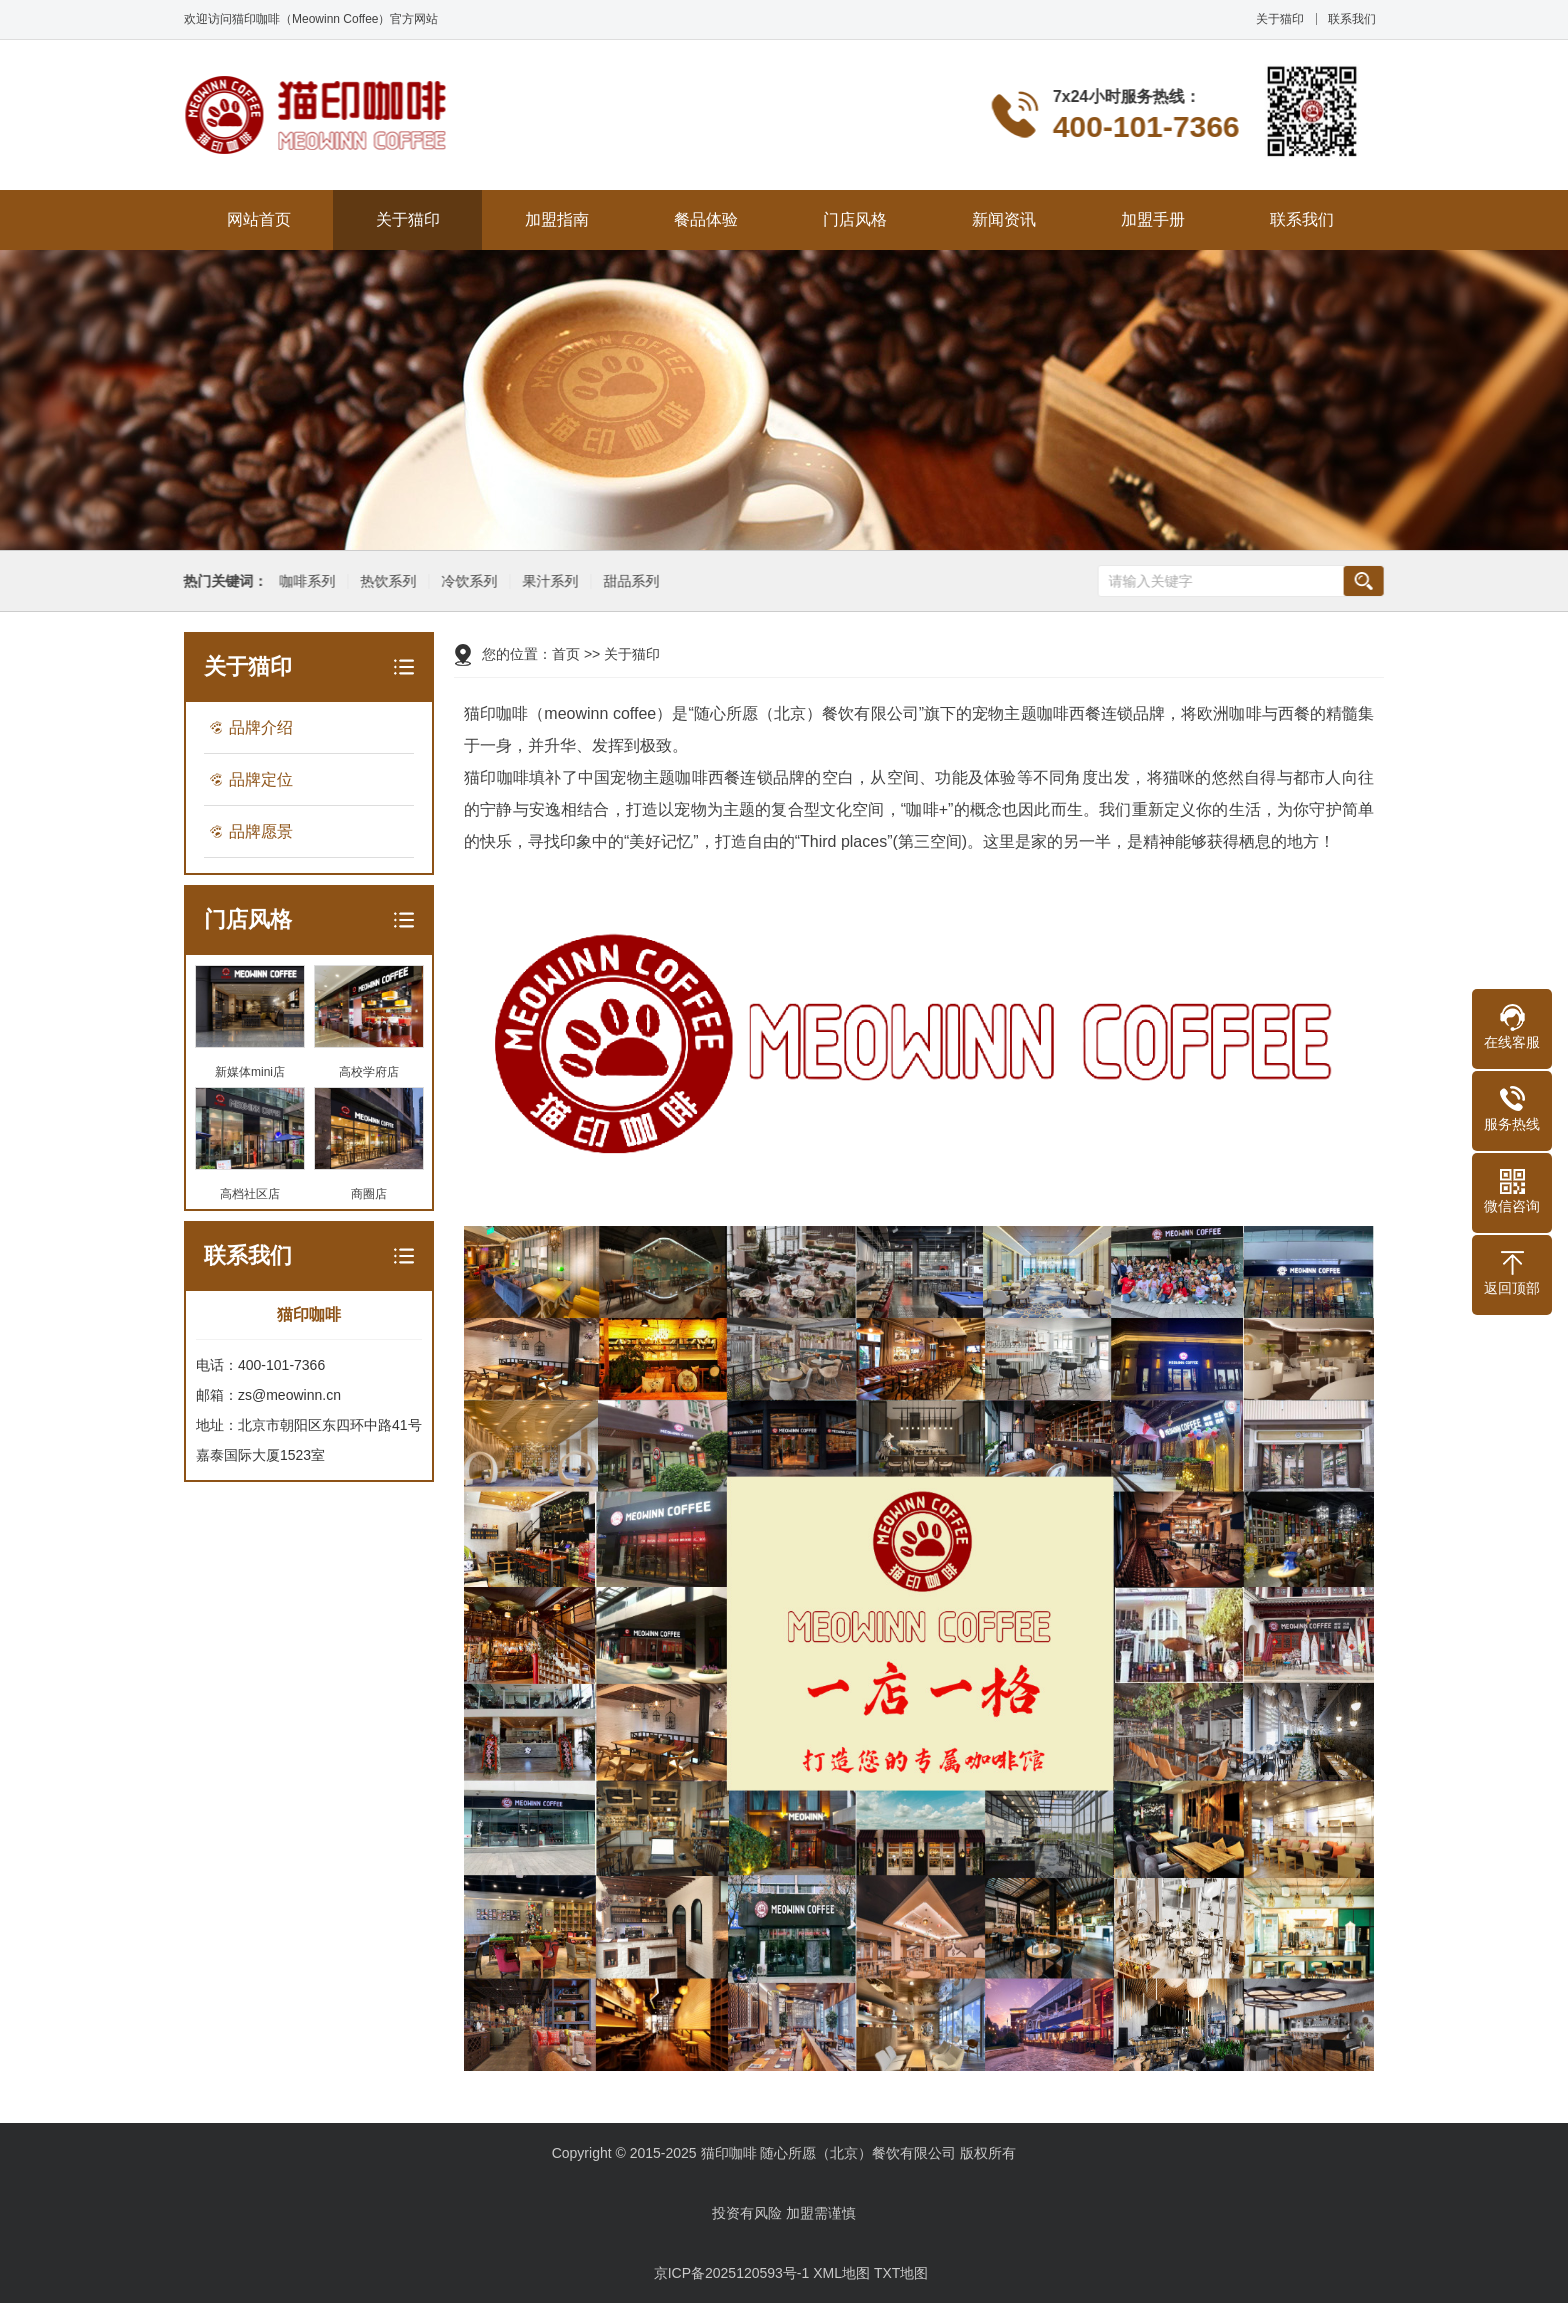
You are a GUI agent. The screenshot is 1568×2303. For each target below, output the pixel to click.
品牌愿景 (261, 831)
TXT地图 (901, 2273)
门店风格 (855, 219)
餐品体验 (706, 219)
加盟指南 (557, 219)
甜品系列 (628, 581)
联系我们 (1352, 19)
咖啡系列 (304, 581)
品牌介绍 (261, 727)
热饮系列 (385, 581)
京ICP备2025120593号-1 (732, 2273)
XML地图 (841, 2273)
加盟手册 (1153, 219)
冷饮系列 (466, 581)
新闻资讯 (1004, 219)
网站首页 (259, 219)
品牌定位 (261, 779)
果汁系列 (547, 581)
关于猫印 (1280, 19)
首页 (566, 654)
